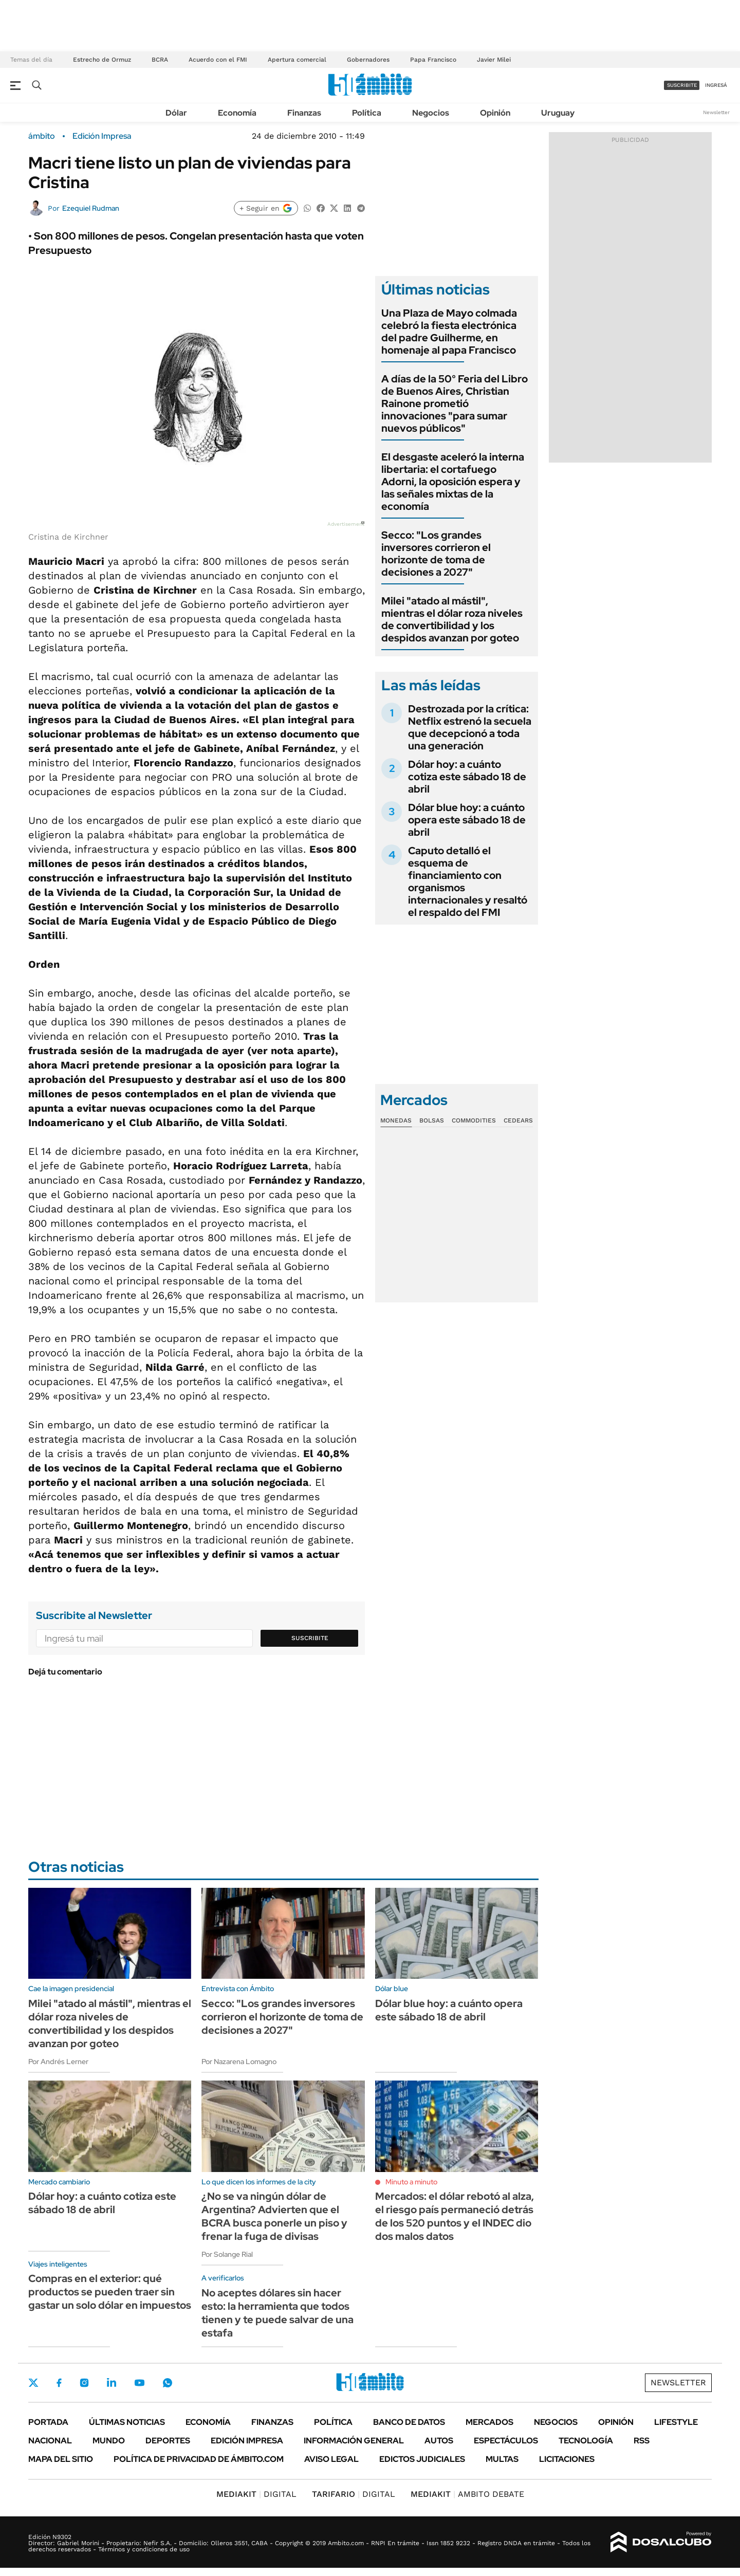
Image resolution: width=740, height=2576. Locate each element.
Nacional (50, 2440)
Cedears (518, 1120)
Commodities (474, 1120)
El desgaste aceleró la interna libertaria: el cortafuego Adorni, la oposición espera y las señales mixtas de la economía (452, 481)
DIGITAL (256, 2494)
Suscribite (309, 1638)
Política (366, 112)
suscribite (682, 85)
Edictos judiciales (422, 2459)
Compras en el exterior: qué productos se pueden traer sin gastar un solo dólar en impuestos (109, 2292)
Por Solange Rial (227, 2254)
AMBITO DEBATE (467, 2494)
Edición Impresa (247, 2440)
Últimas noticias (127, 2422)
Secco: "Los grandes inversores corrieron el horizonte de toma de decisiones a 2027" (436, 553)
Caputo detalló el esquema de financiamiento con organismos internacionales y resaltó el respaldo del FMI (467, 881)
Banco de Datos (409, 2422)
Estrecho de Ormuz (102, 59)
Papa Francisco (433, 59)
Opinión (495, 112)
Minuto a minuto (411, 2181)
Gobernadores (368, 59)
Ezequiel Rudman (90, 208)
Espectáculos (506, 2440)
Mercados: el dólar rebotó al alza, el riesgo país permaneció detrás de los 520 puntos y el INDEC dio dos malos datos (454, 2216)
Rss (642, 2440)
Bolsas (431, 1120)
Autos (438, 2440)
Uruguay (558, 112)
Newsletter (716, 112)
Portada (48, 2422)
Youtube (139, 2383)
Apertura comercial (297, 59)
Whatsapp (167, 2382)
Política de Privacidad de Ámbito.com (199, 2459)
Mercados (489, 2422)
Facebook (59, 2382)
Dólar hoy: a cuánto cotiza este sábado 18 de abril (467, 777)
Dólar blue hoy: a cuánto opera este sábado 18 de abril (467, 820)
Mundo (108, 2440)
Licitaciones (567, 2459)
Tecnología (586, 2440)
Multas (502, 2459)
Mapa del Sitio (60, 2459)
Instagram (84, 2382)
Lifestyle (676, 2422)
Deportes (167, 2440)
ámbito (41, 136)
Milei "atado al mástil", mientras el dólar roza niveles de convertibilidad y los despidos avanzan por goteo (452, 619)
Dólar (176, 112)
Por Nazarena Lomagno (238, 2061)
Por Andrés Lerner (58, 2061)
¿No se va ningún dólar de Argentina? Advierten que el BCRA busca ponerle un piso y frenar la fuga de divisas (274, 2216)
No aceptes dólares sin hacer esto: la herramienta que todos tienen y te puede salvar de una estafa (277, 2313)
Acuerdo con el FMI (218, 59)
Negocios (430, 112)
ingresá (716, 85)
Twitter (33, 2383)
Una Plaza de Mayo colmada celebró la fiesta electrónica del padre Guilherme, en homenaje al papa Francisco (449, 331)
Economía (237, 112)
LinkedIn (111, 2382)
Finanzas (304, 112)
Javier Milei (494, 59)
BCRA (160, 59)
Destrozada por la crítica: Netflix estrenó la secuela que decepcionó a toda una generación (469, 727)
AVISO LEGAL (331, 2459)
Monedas (396, 1120)
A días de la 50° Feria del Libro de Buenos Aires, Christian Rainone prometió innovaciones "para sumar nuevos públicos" (454, 403)
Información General (354, 2440)
